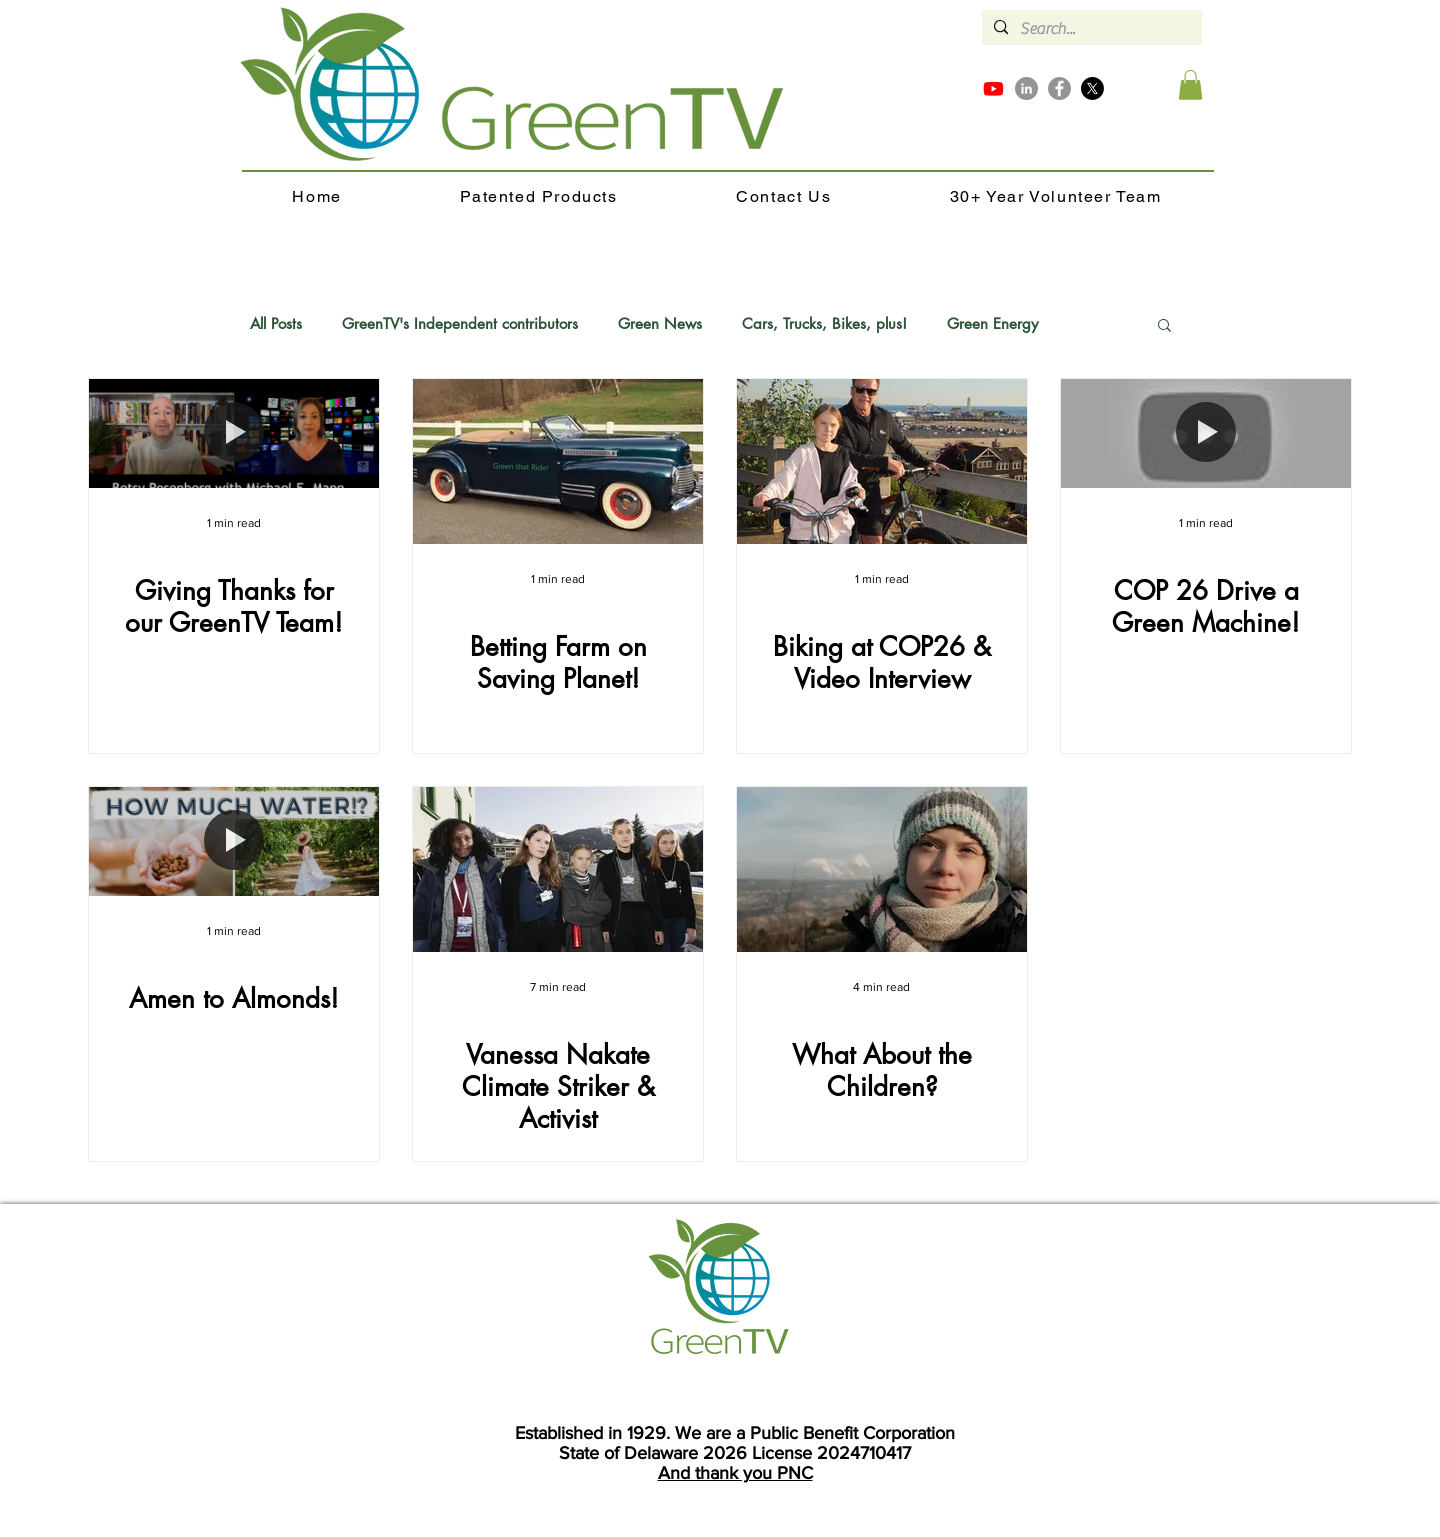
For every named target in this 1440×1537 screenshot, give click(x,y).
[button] (1190, 85)
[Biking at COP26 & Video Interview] (882, 461)
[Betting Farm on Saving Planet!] (558, 461)
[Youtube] (993, 88)
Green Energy (992, 324)
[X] (1092, 88)
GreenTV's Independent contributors (460, 324)
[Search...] (1090, 29)
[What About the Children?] (882, 869)
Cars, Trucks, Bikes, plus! (824, 324)
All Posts (276, 324)
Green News (660, 324)
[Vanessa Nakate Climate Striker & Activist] (558, 869)
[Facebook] (1059, 88)
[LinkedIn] (1026, 88)
